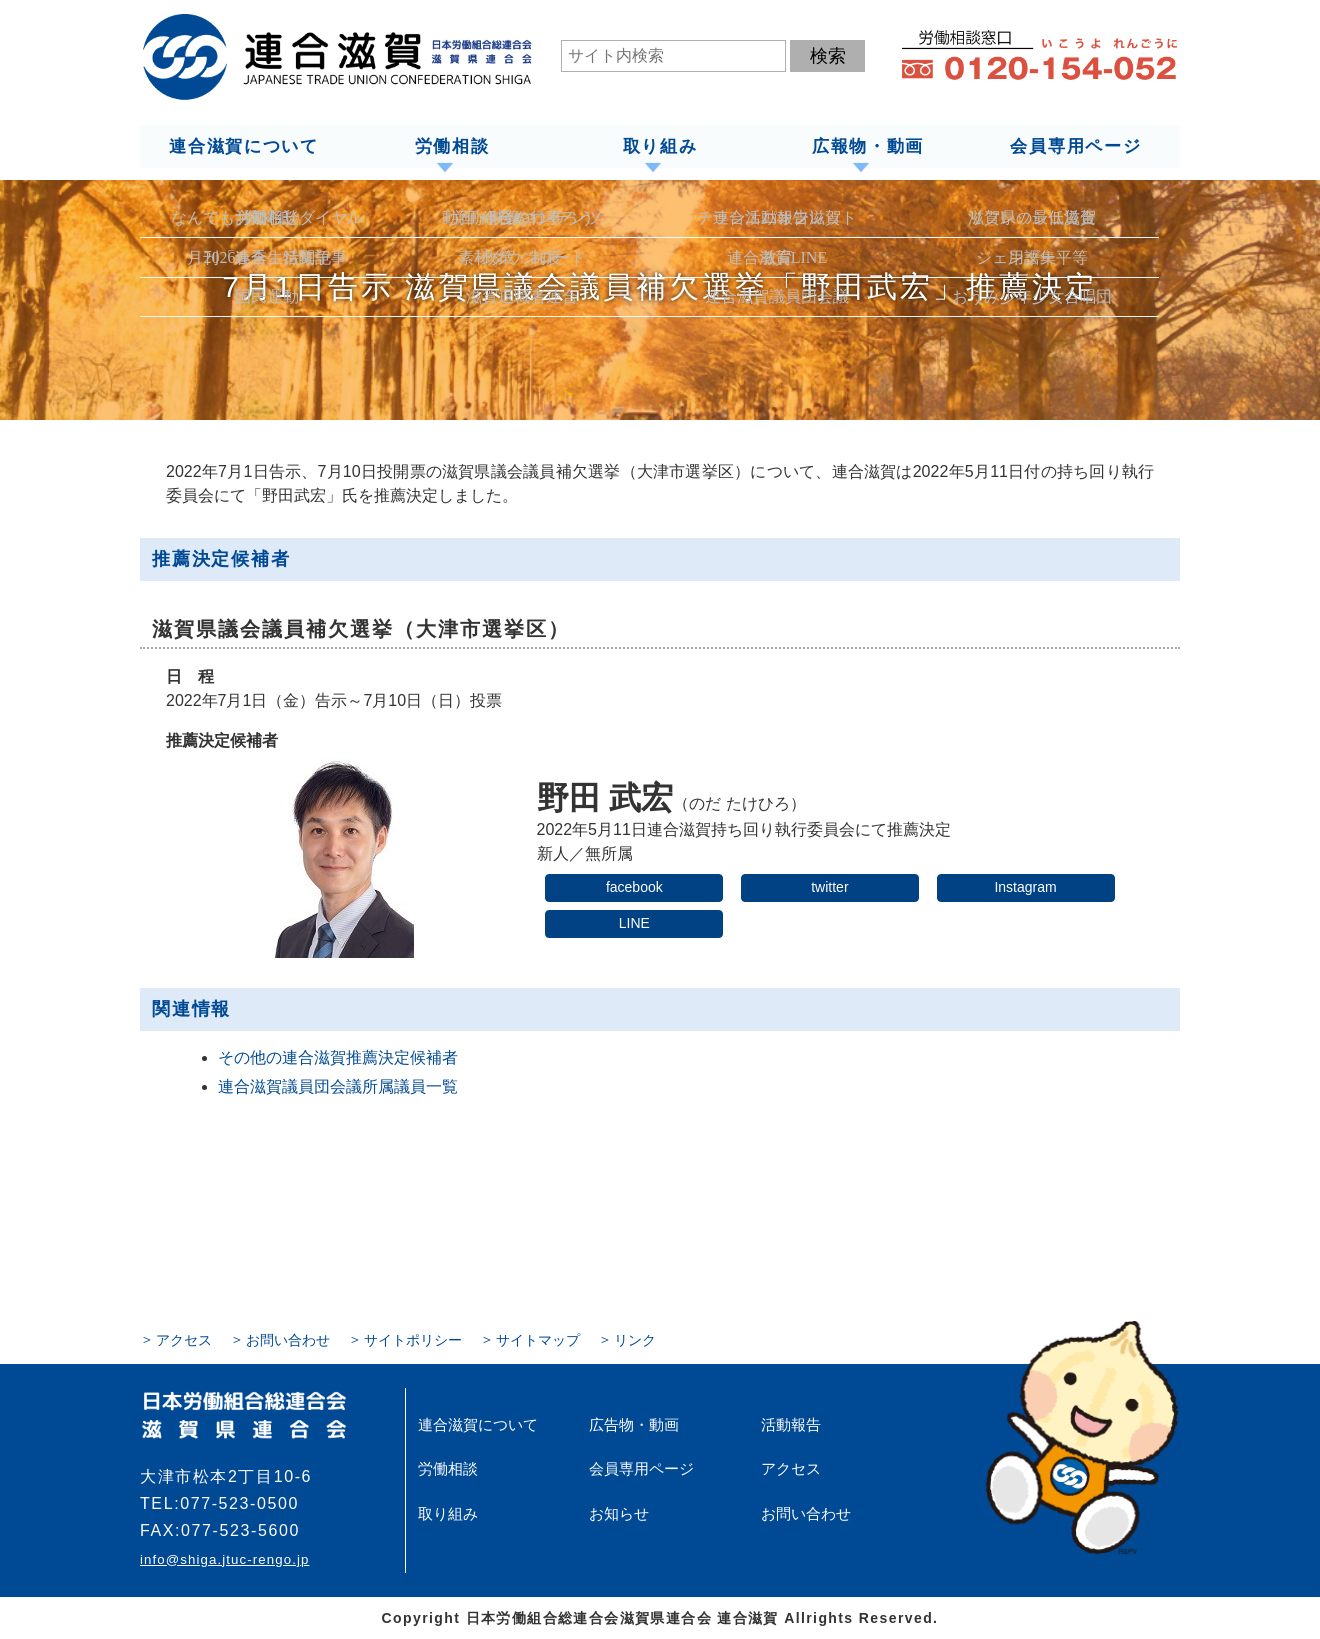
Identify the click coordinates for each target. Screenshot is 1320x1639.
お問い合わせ (288, 1339)
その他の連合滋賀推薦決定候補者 (338, 1056)
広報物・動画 (867, 146)
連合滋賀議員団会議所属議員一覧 (338, 1085)
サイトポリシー (413, 1339)
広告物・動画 (631, 1424)
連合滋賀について (243, 146)
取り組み (659, 146)
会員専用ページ (1076, 146)
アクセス (184, 1339)
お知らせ (617, 1512)
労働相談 (451, 146)
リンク (635, 1339)
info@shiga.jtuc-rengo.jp (224, 1559)
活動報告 (789, 1424)
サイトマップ (538, 1339)
